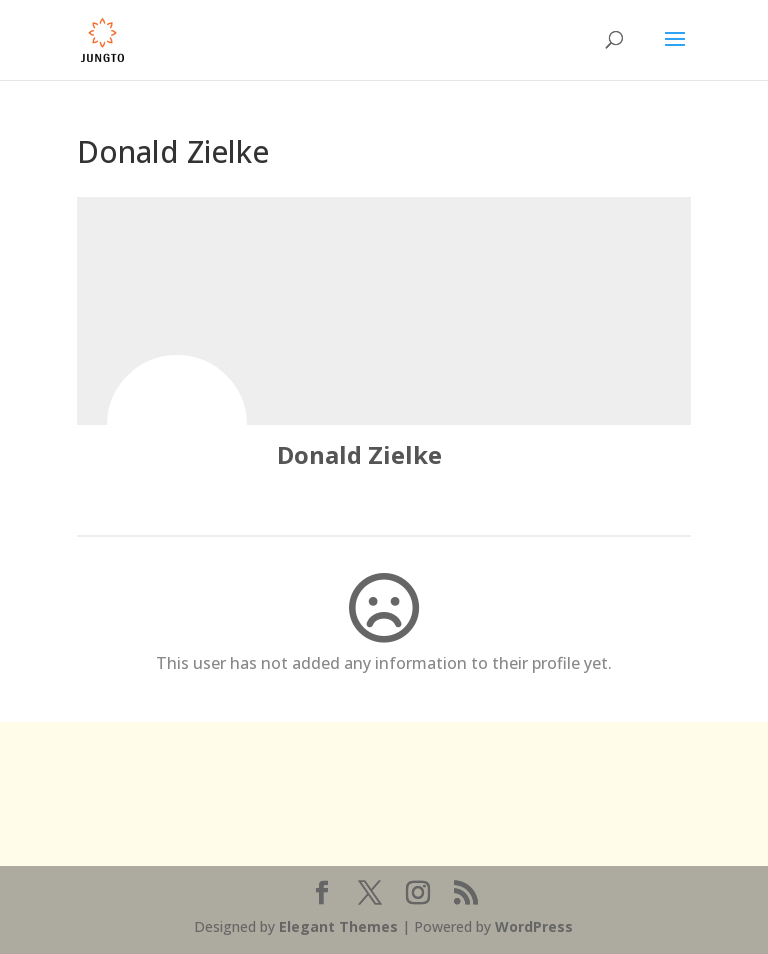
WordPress (534, 926)
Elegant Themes (338, 926)
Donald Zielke (359, 454)
